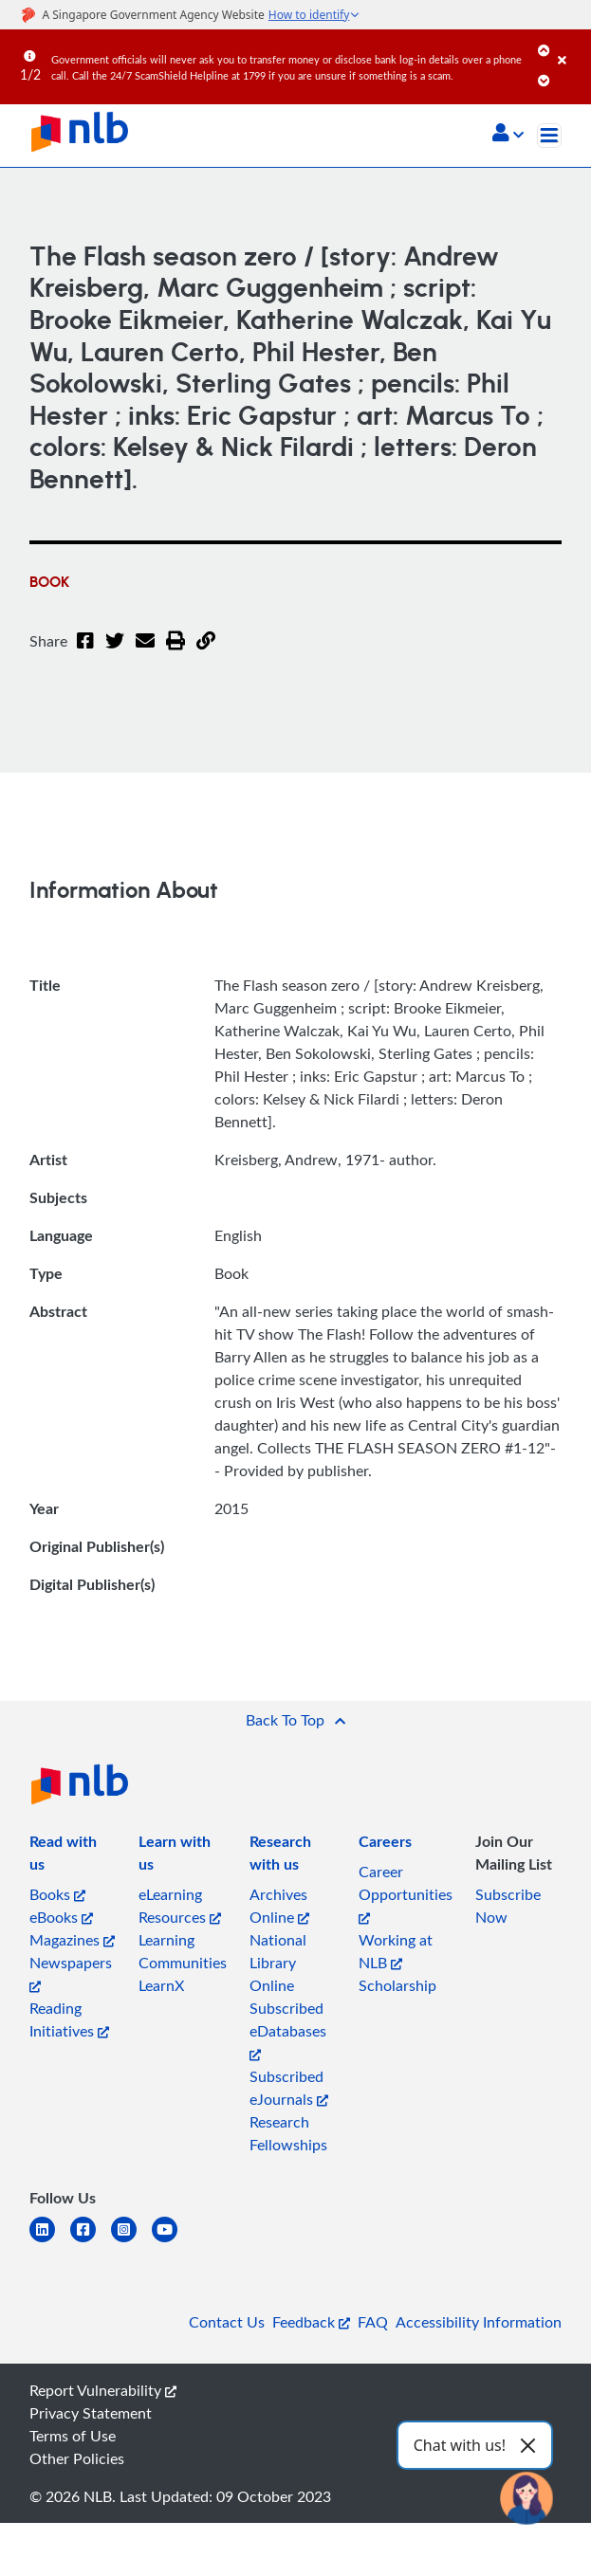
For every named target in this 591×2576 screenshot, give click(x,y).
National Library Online (277, 1962)
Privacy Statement (90, 2412)
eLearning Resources (180, 1905)
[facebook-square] (90, 2241)
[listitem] (72, 1856)
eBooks (61, 1917)
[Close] (571, 46)
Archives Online (279, 1905)
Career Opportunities (405, 1893)
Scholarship (397, 1985)
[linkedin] (49, 2241)
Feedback (311, 2321)
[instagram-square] (131, 2241)
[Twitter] (114, 652)
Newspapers (70, 1972)
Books (57, 1894)
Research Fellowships (288, 2133)
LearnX (161, 1985)
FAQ (373, 2321)
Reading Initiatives (69, 2019)
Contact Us (227, 2321)
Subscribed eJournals (288, 2088)
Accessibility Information (479, 2321)
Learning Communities (183, 1951)
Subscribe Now (508, 1905)
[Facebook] (85, 652)
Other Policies (76, 2458)
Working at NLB (396, 1951)
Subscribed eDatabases (287, 2029)
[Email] (145, 652)
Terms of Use (72, 2435)
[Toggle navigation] (549, 135)
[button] (508, 134)
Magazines (72, 1939)
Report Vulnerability (102, 2390)
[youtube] (172, 2241)
